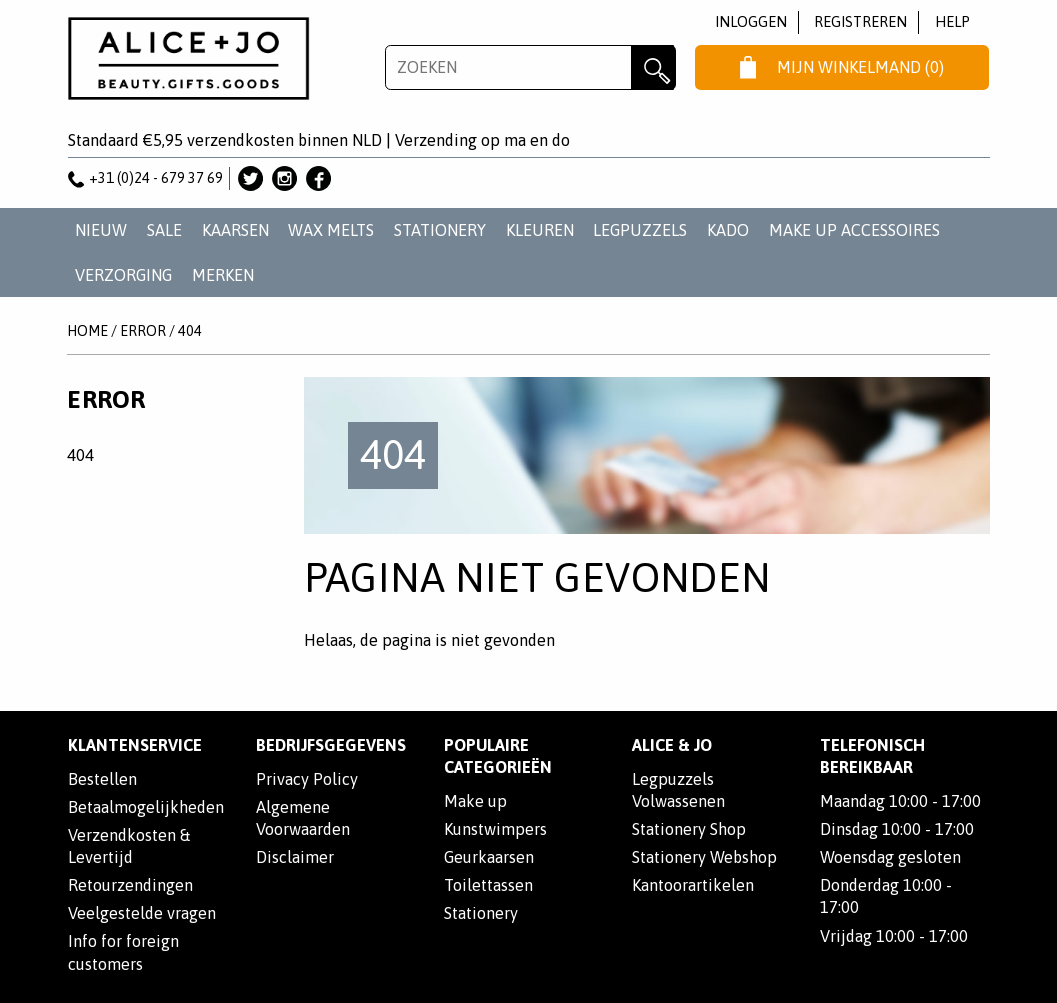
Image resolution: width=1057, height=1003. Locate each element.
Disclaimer (295, 857)
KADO (728, 230)
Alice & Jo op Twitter (250, 178)
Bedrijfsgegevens (331, 745)
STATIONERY (440, 230)
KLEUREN (540, 230)
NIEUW (101, 230)
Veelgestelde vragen (142, 913)
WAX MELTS (331, 230)
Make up (475, 801)
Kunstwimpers (495, 829)
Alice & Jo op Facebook (318, 178)
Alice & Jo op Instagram (284, 178)
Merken (223, 275)
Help (952, 21)
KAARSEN (235, 230)
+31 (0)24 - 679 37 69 (146, 178)
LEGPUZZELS (640, 230)
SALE (164, 230)
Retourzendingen (130, 885)
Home (87, 331)
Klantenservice (135, 745)
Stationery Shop (689, 829)
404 (190, 331)
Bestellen (102, 779)
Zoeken (653, 67)
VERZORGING (123, 275)
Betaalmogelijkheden (146, 807)
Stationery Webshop (704, 857)
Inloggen (751, 21)
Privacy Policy (307, 779)
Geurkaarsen (489, 857)
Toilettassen (488, 885)
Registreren (860, 21)
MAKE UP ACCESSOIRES (854, 230)
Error (143, 331)
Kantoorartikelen (693, 885)
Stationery (481, 913)
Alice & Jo (672, 745)
